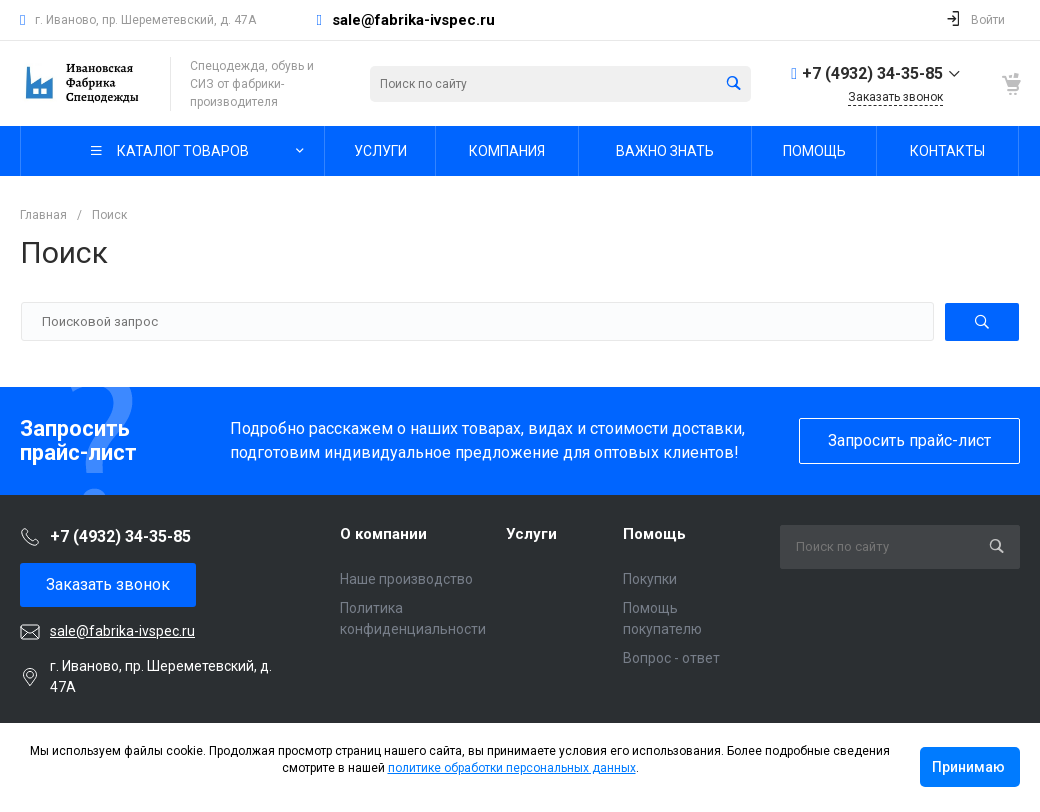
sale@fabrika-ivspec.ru (413, 20)
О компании (383, 534)
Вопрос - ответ (671, 658)
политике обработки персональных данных (512, 768)
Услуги (531, 534)
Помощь (654, 534)
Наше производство (406, 579)
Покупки (650, 579)
